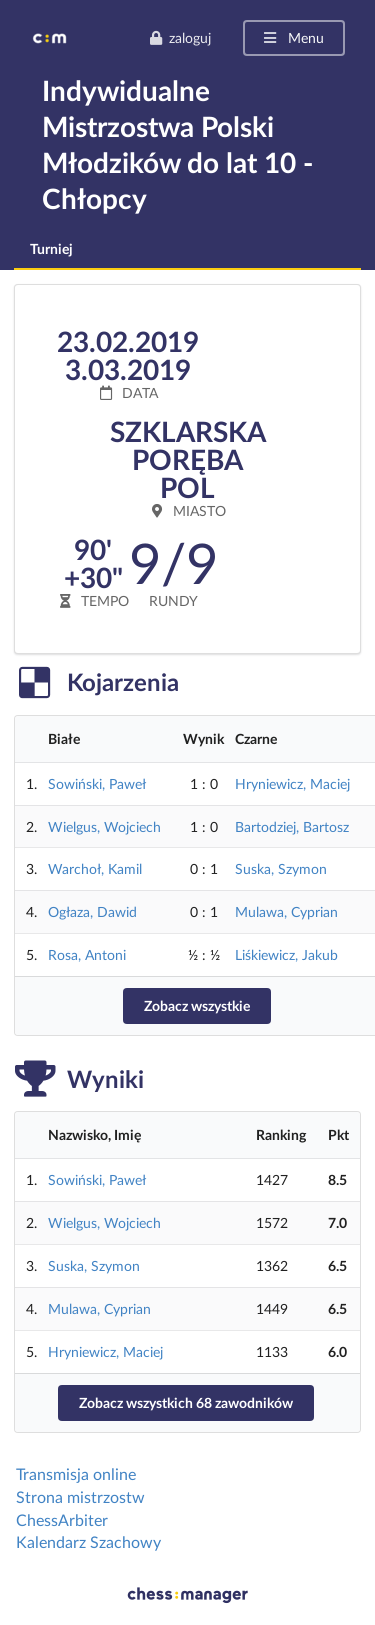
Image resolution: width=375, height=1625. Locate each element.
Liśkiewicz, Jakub (286, 954)
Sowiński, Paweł (97, 783)
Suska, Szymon (281, 868)
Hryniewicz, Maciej (292, 783)
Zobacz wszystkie (197, 1005)
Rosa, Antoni (87, 954)
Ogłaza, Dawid (92, 911)
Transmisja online (76, 1473)
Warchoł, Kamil (95, 868)
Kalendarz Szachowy (88, 1541)
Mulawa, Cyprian (286, 911)
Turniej (51, 248)
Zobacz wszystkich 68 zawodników (186, 1402)
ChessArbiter (62, 1519)
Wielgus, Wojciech (104, 826)
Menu (292, 37)
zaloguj (180, 37)
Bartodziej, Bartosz (292, 826)
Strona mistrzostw (80, 1496)
